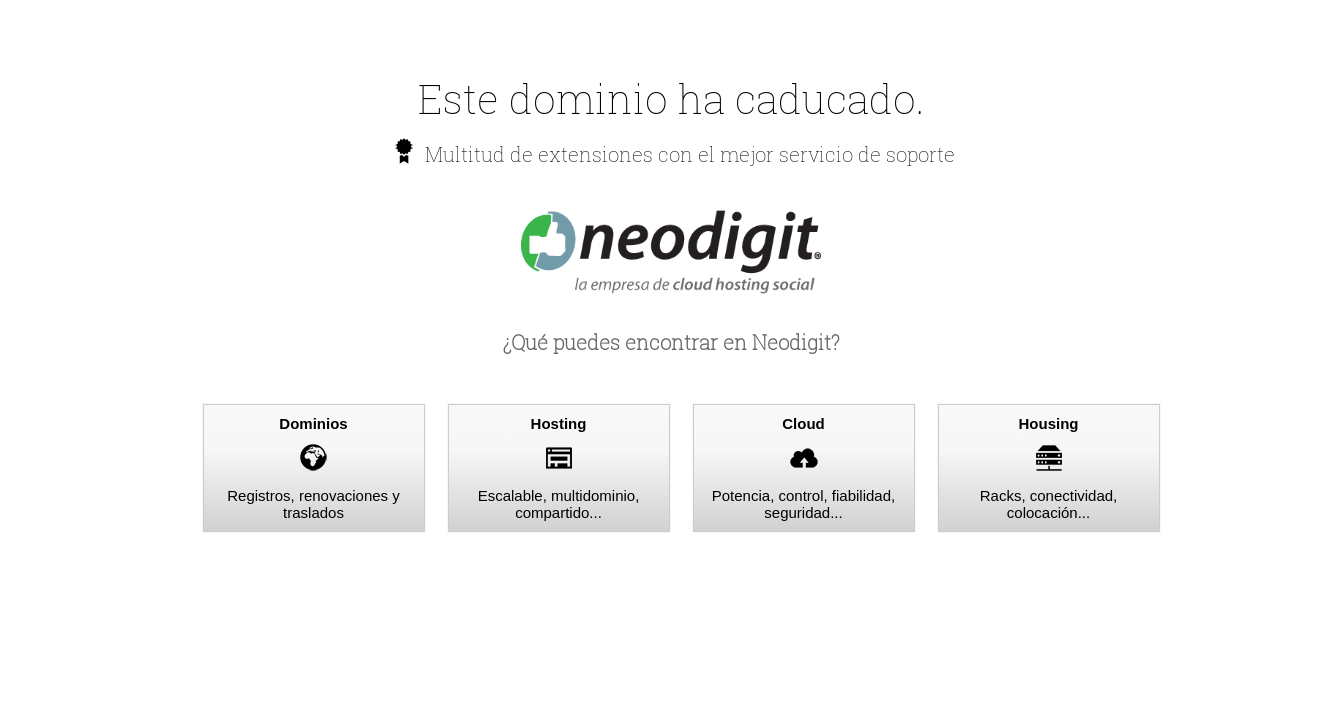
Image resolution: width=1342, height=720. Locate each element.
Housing (1049, 423)
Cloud (803, 423)
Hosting (559, 423)
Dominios (313, 423)
